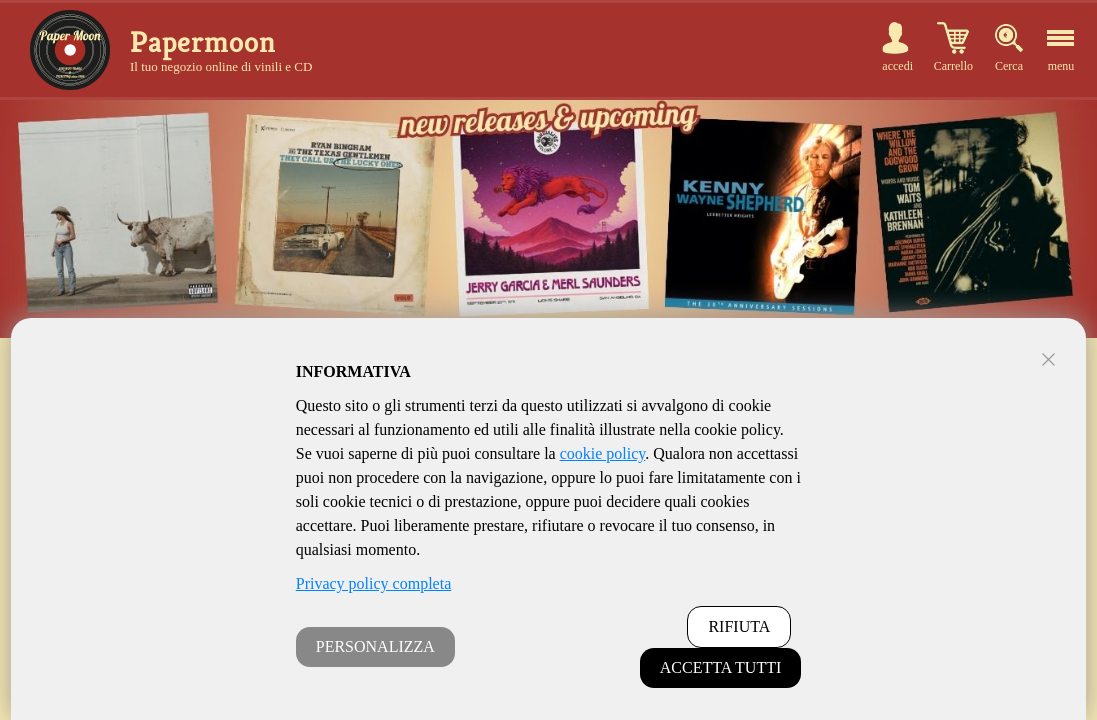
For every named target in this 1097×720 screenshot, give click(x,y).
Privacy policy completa (374, 583)
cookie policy (603, 453)
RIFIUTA (739, 626)
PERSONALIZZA (375, 646)
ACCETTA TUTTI (721, 667)
